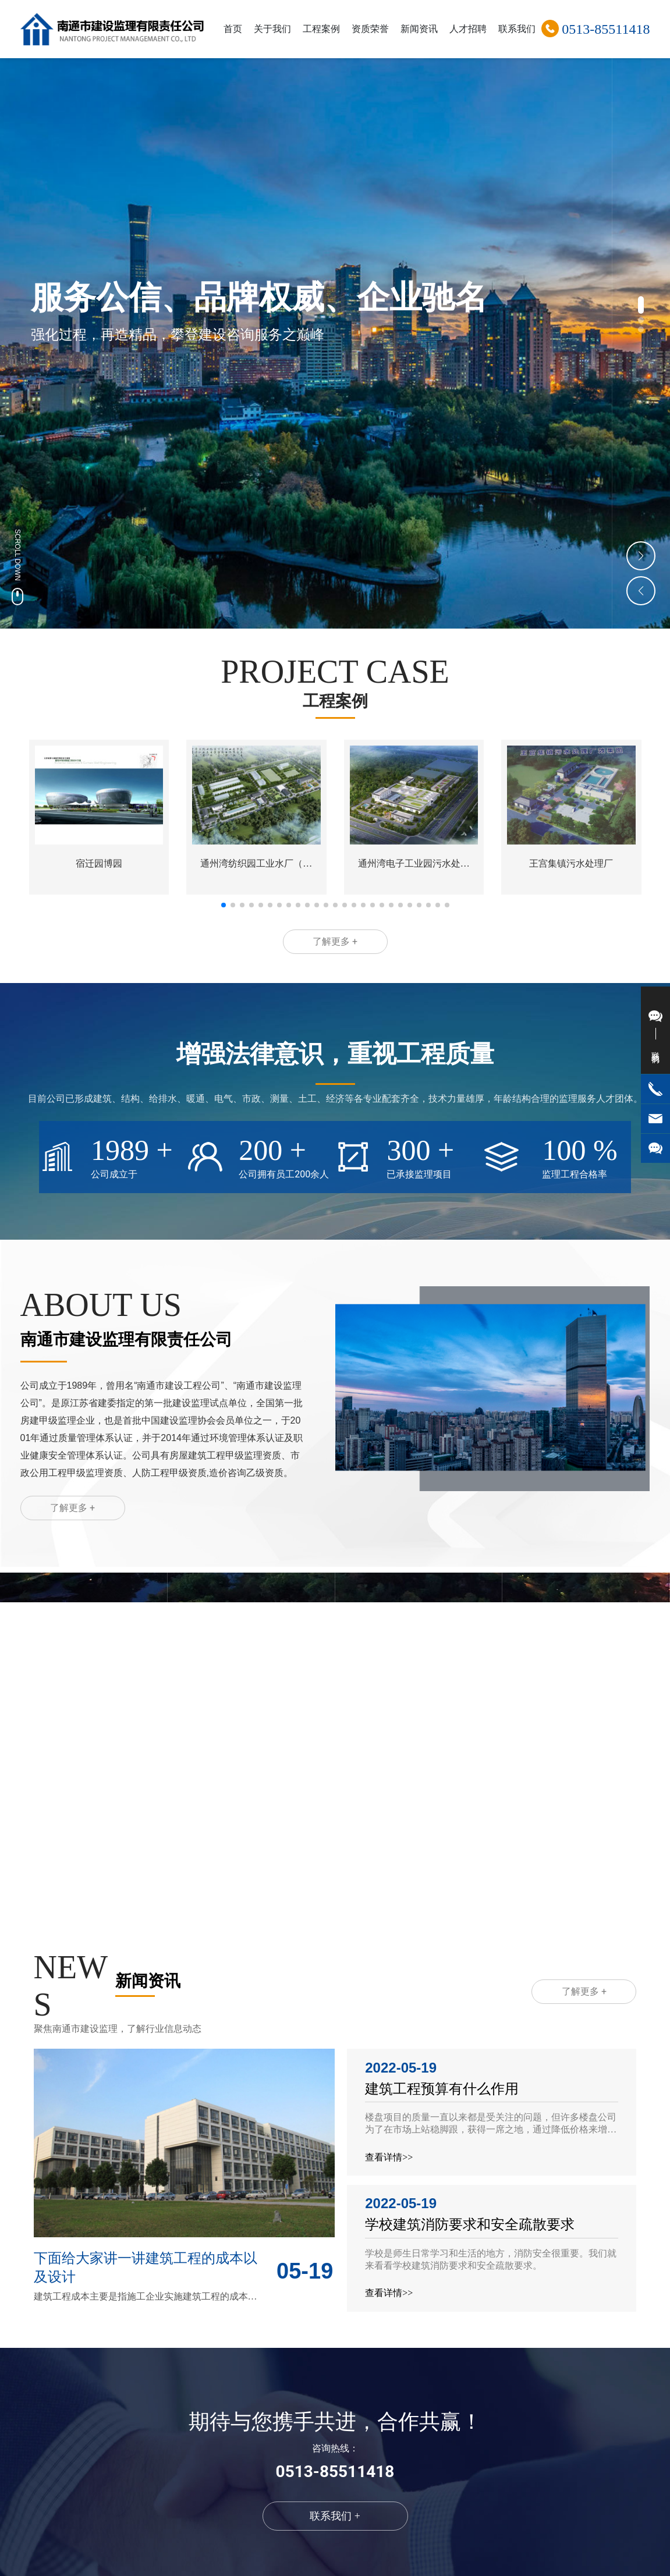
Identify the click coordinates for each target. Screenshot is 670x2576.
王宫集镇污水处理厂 (571, 863)
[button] (641, 305)
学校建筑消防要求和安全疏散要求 (470, 2224)
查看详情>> (389, 2157)
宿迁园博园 (99, 863)
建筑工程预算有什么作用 (442, 2088)
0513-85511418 (606, 29)
